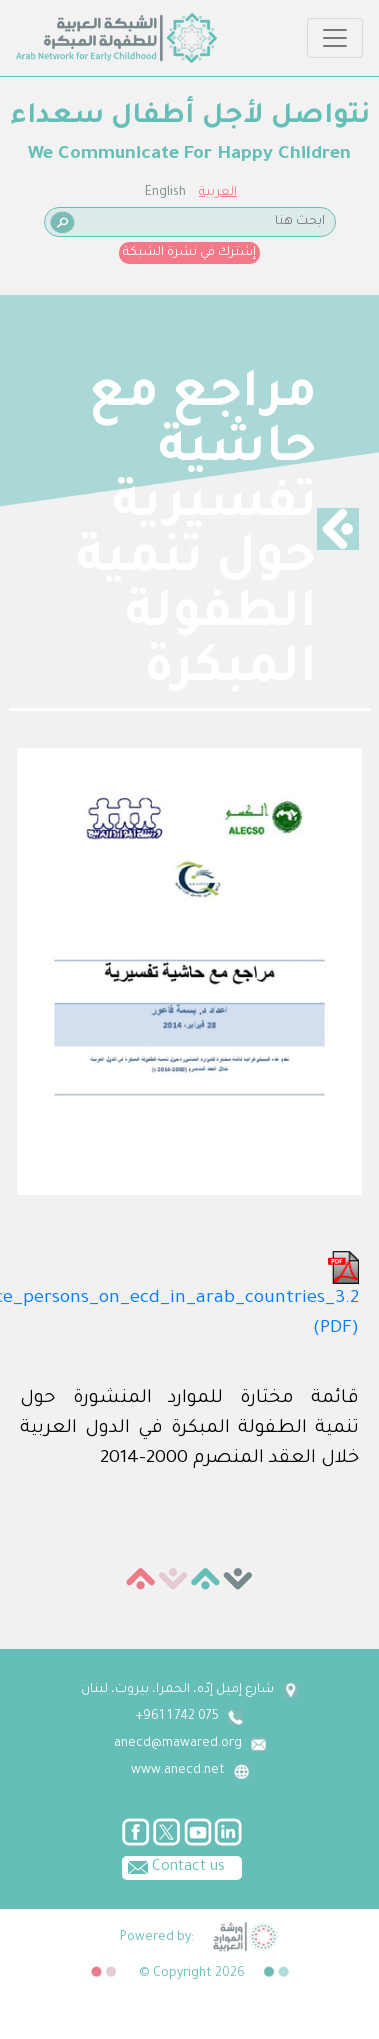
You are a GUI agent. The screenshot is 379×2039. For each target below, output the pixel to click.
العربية (218, 193)
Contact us (173, 1866)
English (165, 193)
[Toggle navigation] (335, 38)
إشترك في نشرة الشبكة (189, 253)
